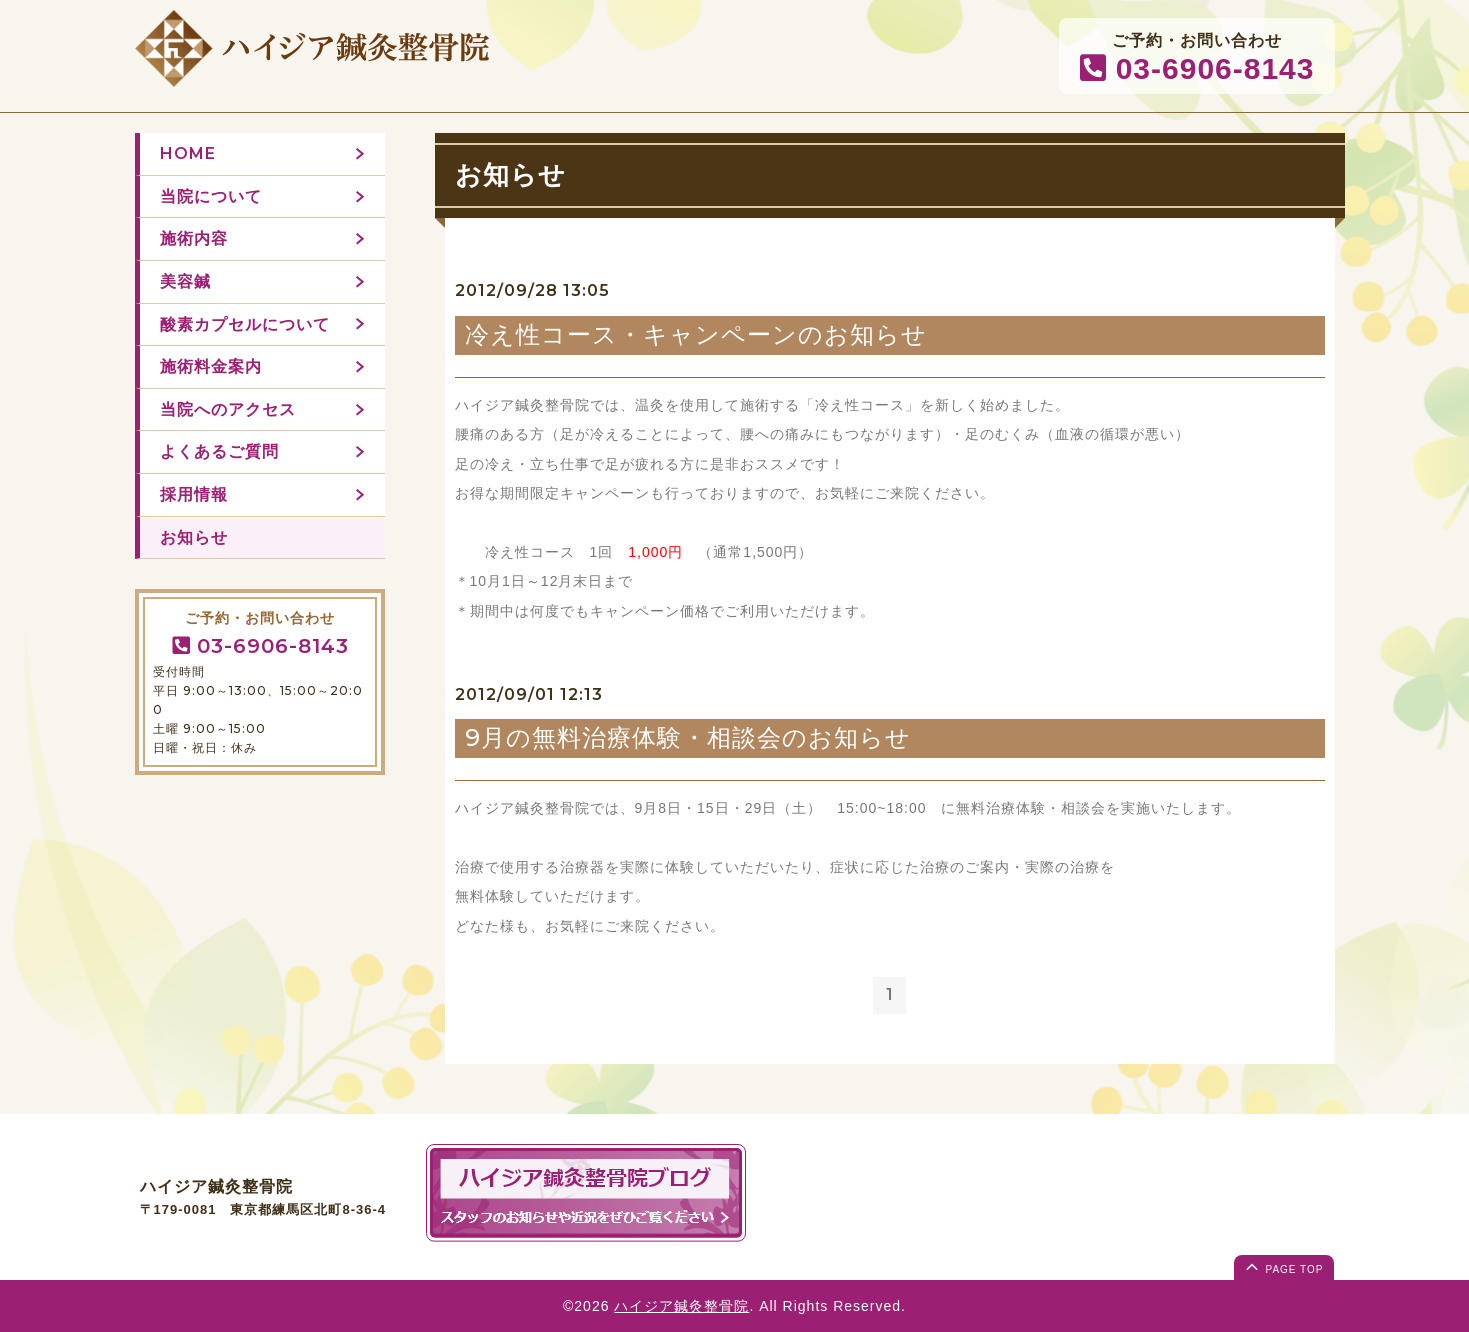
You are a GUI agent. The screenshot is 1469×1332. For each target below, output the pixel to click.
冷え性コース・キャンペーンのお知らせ (696, 334)
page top (1283, 1266)
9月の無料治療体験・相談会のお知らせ (688, 737)
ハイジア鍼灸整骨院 (681, 1306)
